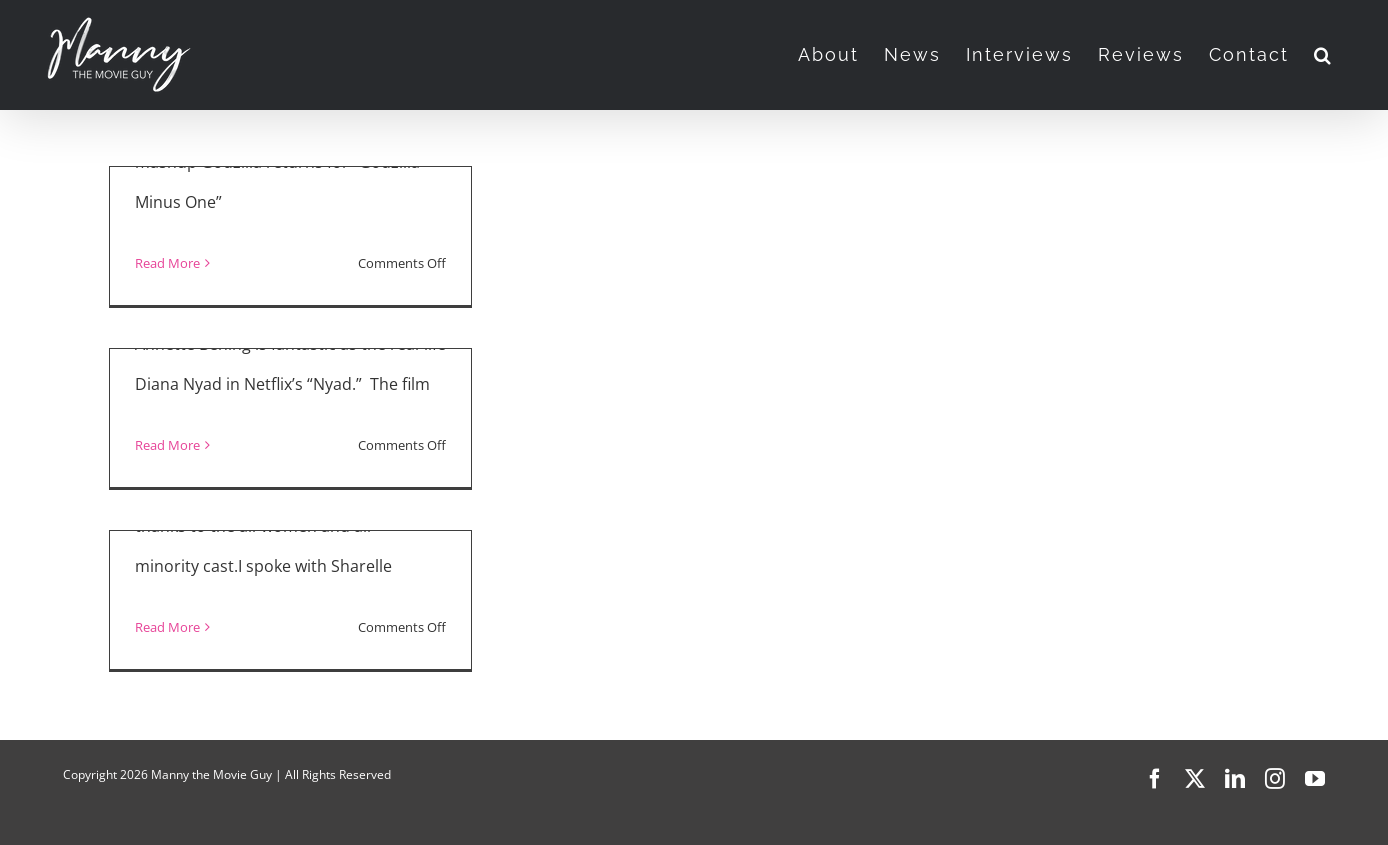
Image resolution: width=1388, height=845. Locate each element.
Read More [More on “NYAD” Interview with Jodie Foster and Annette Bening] (167, 445)
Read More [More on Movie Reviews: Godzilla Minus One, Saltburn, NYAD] (167, 263)
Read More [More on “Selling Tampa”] (167, 627)
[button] (1323, 55)
